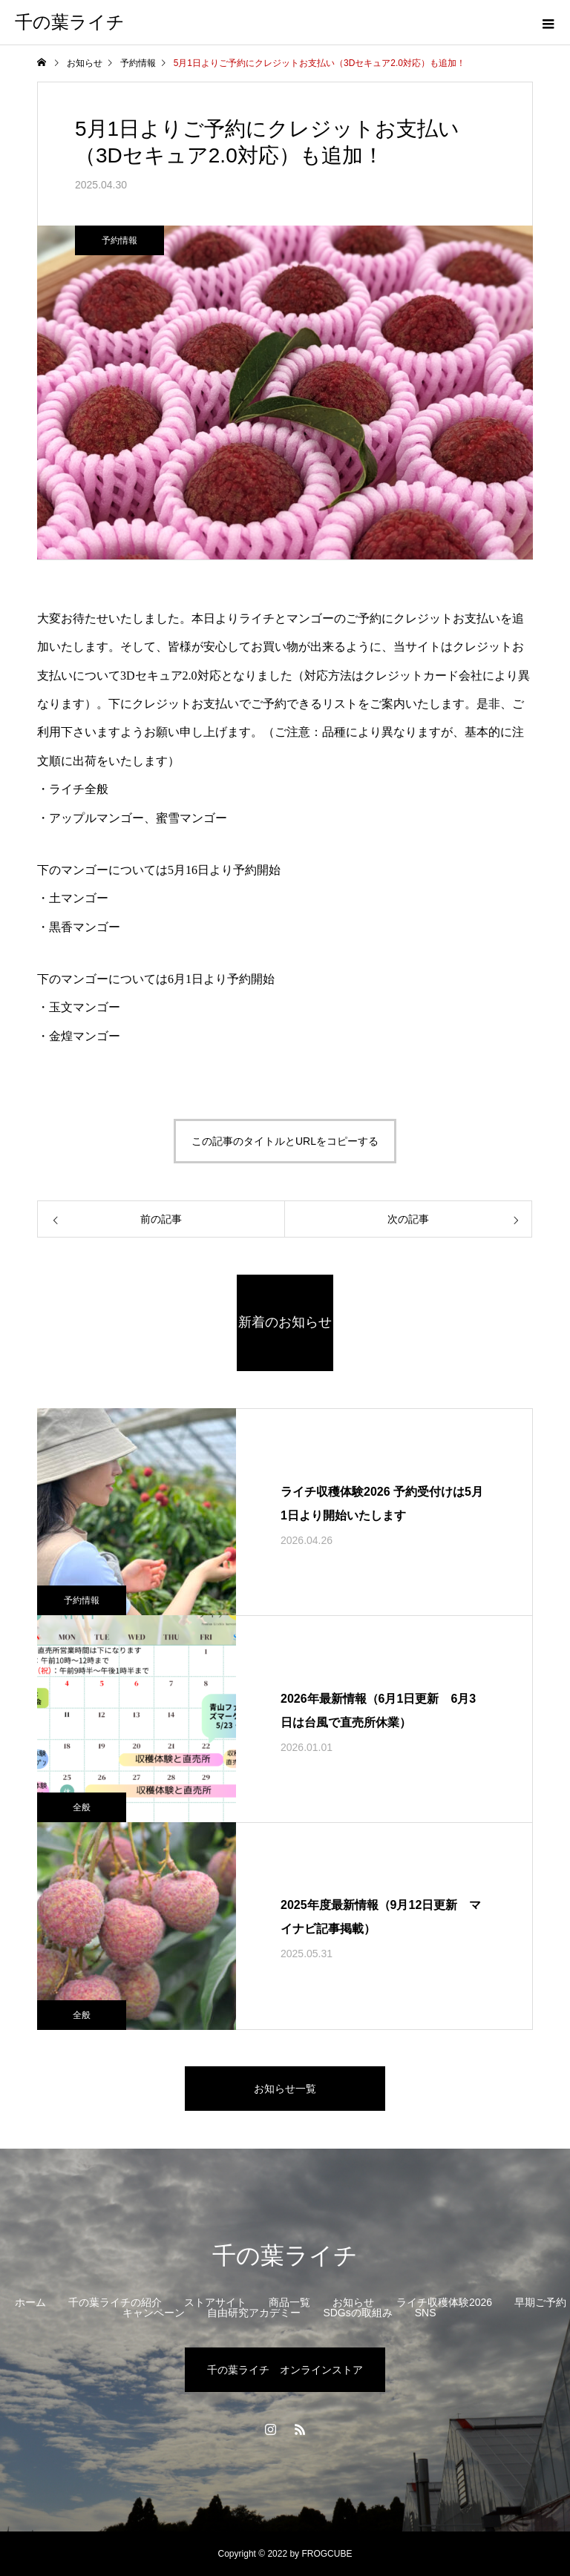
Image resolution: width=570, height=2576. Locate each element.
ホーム (30, 2302)
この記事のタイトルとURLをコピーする (285, 1141)
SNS (425, 2313)
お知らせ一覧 (285, 2088)
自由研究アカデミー (254, 2313)
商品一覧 (289, 2302)
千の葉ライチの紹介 (115, 2302)
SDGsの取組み (357, 2313)
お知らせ (353, 2302)
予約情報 (119, 240)
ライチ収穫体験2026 (444, 2302)
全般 (82, 1807)
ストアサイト (215, 2302)
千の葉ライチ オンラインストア (285, 2370)
